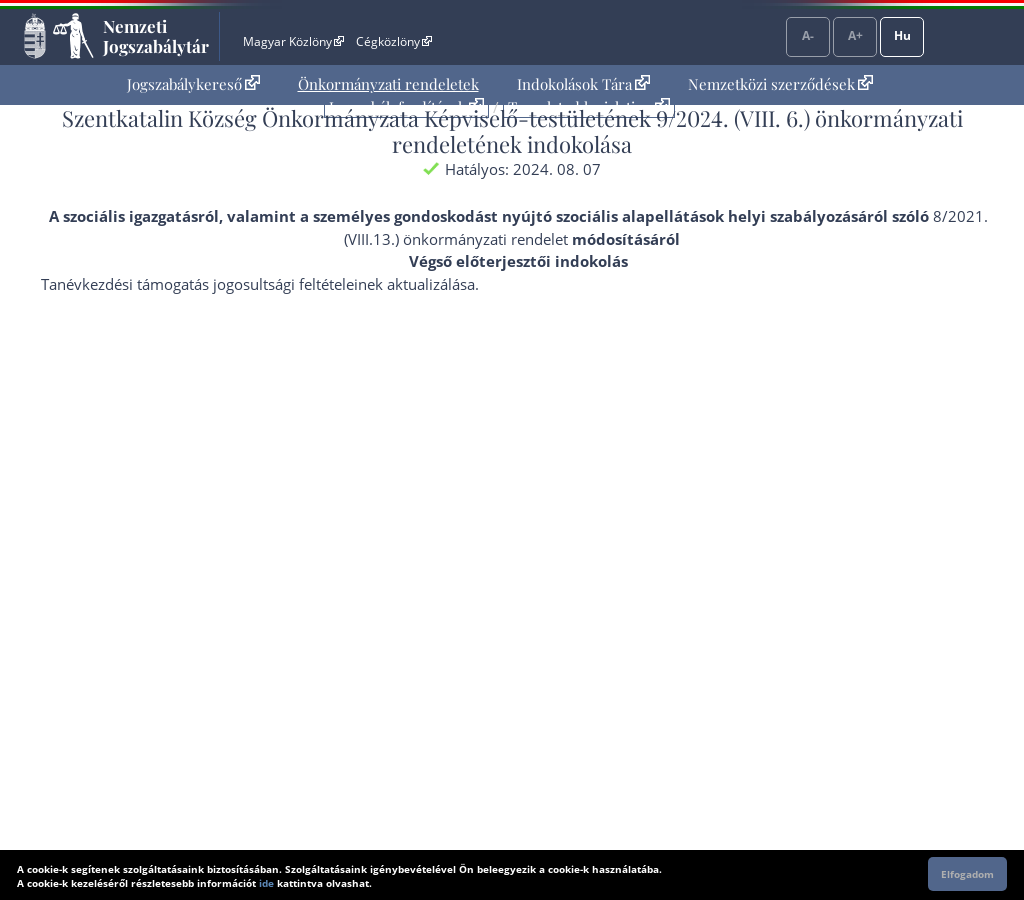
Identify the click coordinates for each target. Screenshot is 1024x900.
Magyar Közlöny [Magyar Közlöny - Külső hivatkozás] (293, 41)
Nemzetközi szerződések (780, 84)
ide (266, 883)
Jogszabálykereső (193, 84)
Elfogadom (967, 874)
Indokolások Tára (583, 84)
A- (808, 35)
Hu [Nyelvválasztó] (902, 35)
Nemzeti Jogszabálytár (156, 36)
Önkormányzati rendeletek (388, 84)
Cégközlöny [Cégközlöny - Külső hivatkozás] (394, 41)
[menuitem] (193, 84)
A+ (855, 35)
